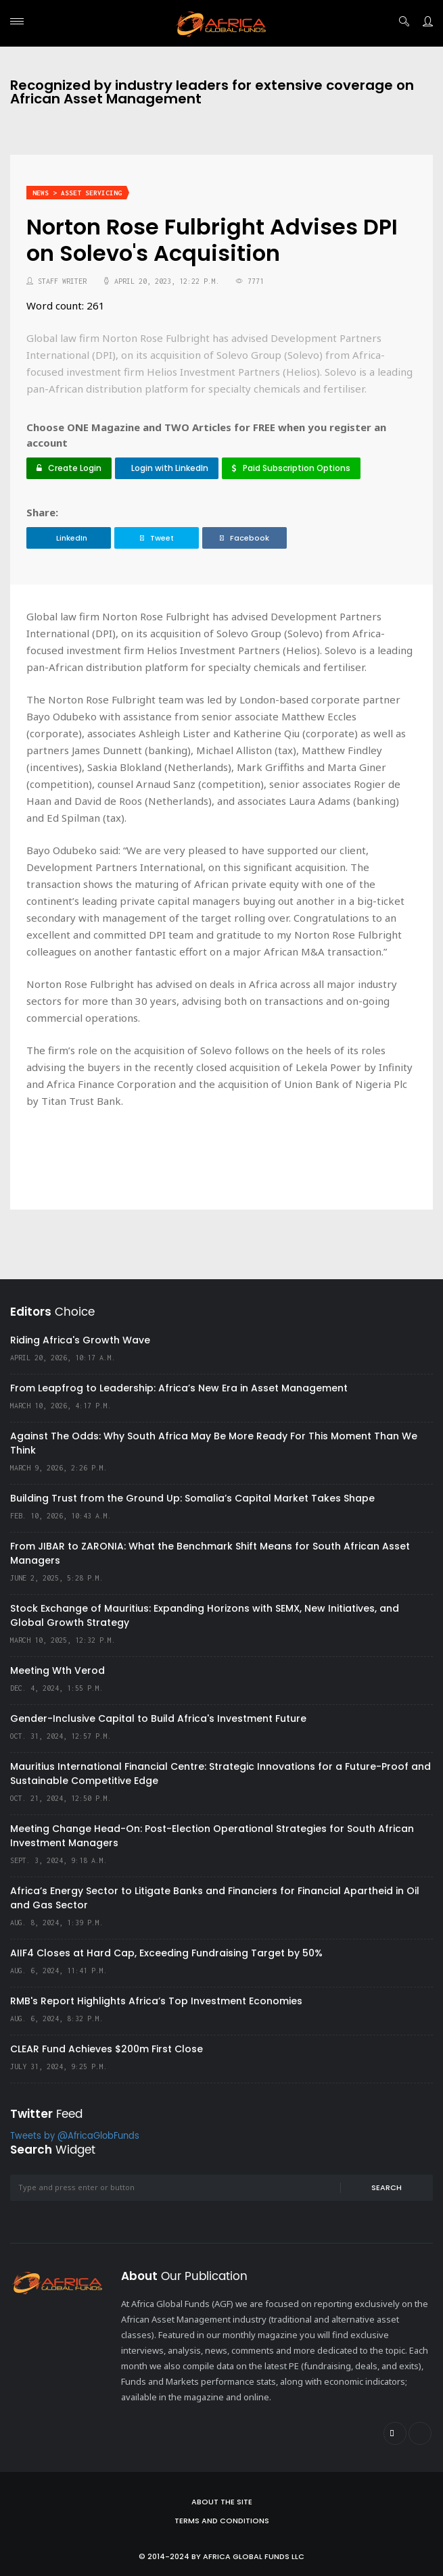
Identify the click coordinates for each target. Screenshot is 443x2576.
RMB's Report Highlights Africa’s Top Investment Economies (156, 2001)
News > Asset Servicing (77, 193)
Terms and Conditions (221, 2520)
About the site (221, 2501)
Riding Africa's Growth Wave (80, 1340)
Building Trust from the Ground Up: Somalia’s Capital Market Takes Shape (192, 1498)
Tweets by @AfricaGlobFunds (74, 2136)
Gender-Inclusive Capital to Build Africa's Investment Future (158, 1718)
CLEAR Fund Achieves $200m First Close (106, 2049)
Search (386, 2187)
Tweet (157, 537)
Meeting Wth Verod (57, 1670)
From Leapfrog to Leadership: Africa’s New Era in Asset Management (179, 1388)
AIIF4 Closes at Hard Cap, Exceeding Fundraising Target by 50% (166, 1953)
